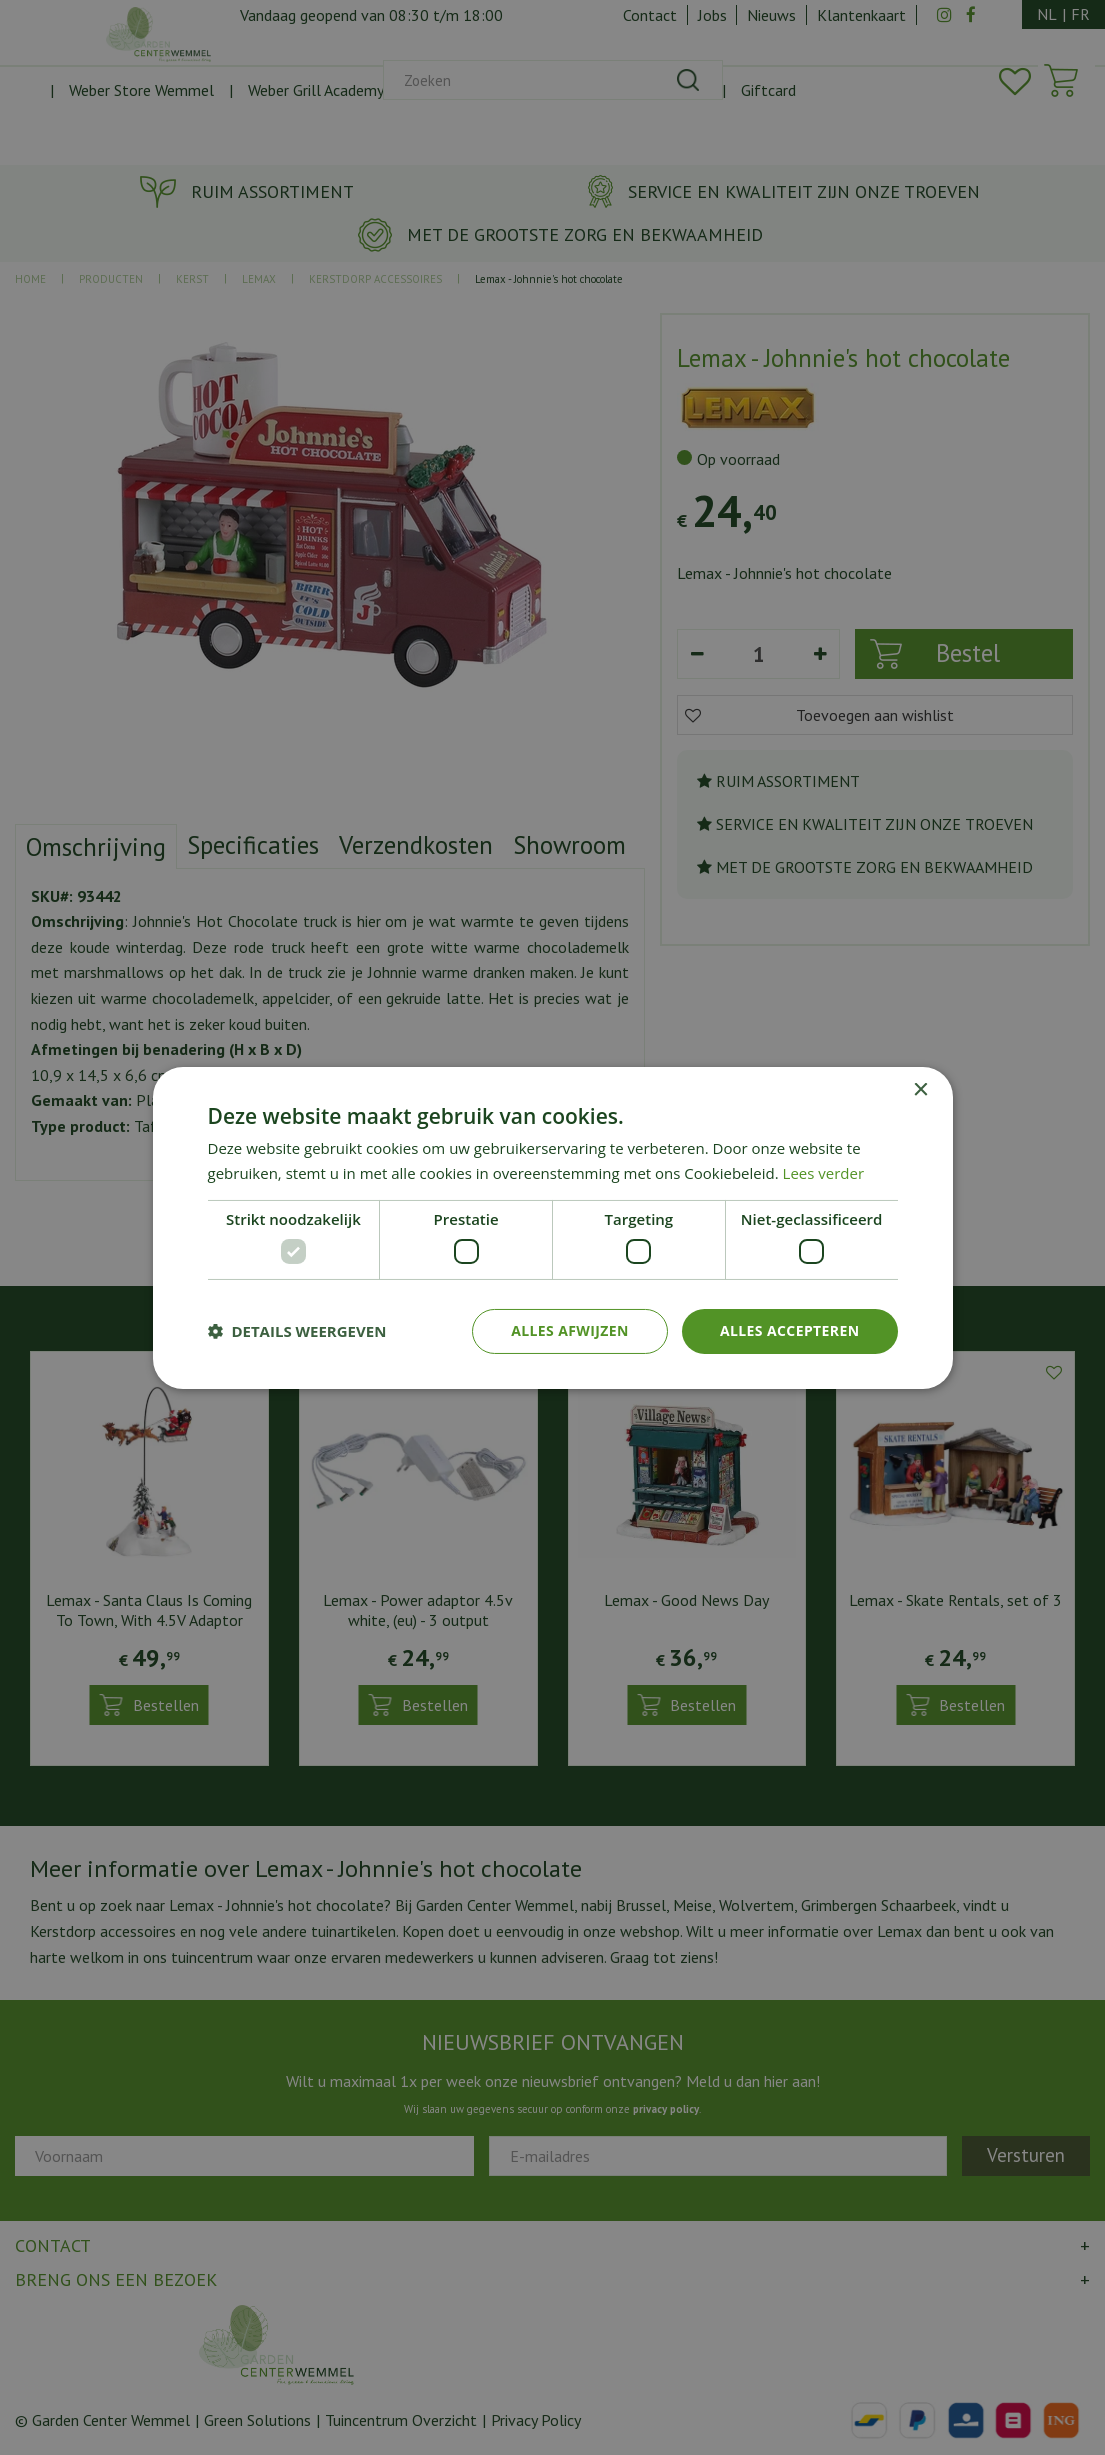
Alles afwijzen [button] (570, 1330)
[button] (297, 1331)
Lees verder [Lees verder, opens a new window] (824, 1173)
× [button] (920, 1089)
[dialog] (552, 1227)
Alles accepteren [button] (790, 1330)
